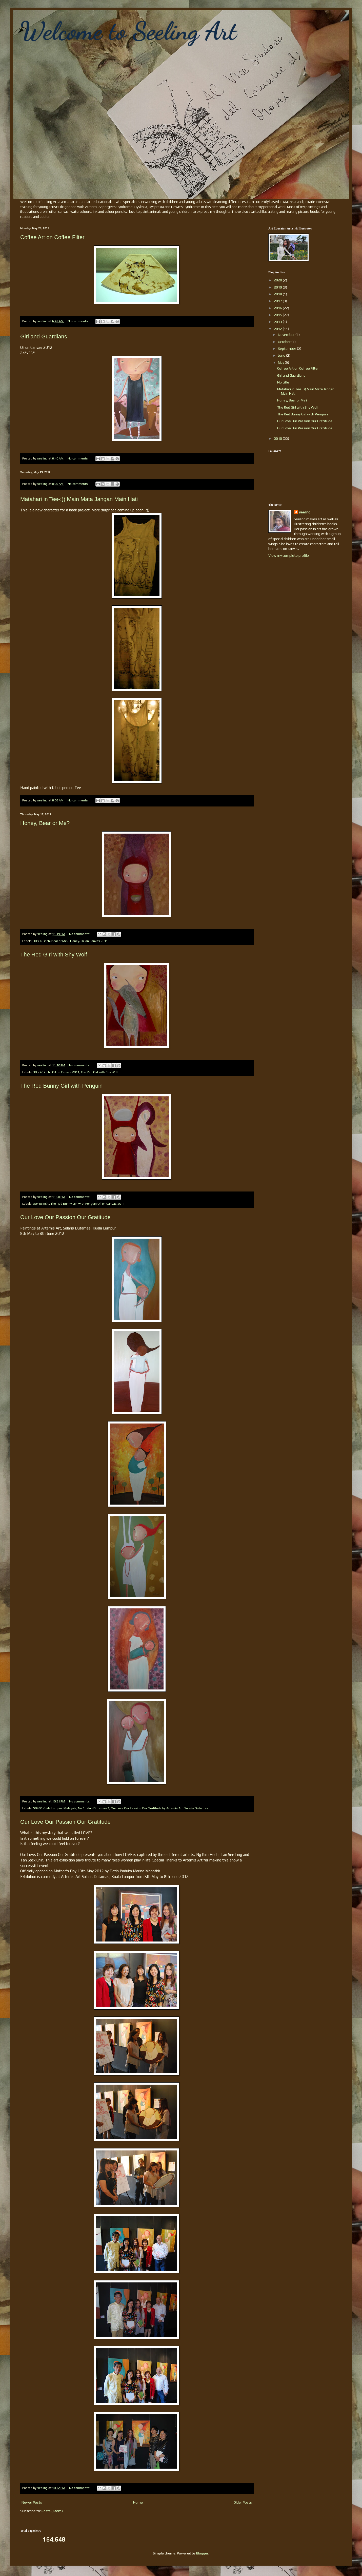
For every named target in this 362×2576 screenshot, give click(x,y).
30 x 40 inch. (42, 1072)
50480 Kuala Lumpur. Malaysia (54, 1808)
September (287, 349)
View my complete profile (288, 555)
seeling (304, 512)
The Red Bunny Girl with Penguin (61, 1086)
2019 (278, 287)
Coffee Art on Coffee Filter (52, 237)
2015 (278, 315)
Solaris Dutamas (196, 1808)
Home (138, 2502)
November (286, 335)
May (281, 362)
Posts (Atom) (52, 2511)
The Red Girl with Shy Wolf (53, 954)
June (282, 355)
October (284, 342)
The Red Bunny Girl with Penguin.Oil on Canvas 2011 (88, 1203)
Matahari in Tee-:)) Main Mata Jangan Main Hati (79, 499)
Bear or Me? (60, 941)
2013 (278, 322)
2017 (278, 301)
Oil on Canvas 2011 (94, 941)
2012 (278, 329)
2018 (278, 294)
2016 (278, 308)
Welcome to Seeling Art (128, 31)
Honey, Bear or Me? (45, 823)
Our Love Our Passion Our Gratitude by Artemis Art (147, 1808)
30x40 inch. (41, 1203)
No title (283, 382)
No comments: (78, 321)
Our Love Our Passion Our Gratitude (65, 1217)
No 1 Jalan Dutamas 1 (93, 1808)
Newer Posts (32, 2502)
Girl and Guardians (43, 336)
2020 (278, 280)
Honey (74, 941)
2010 (278, 438)
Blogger (202, 2553)
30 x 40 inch (41, 941)
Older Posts (243, 2502)
